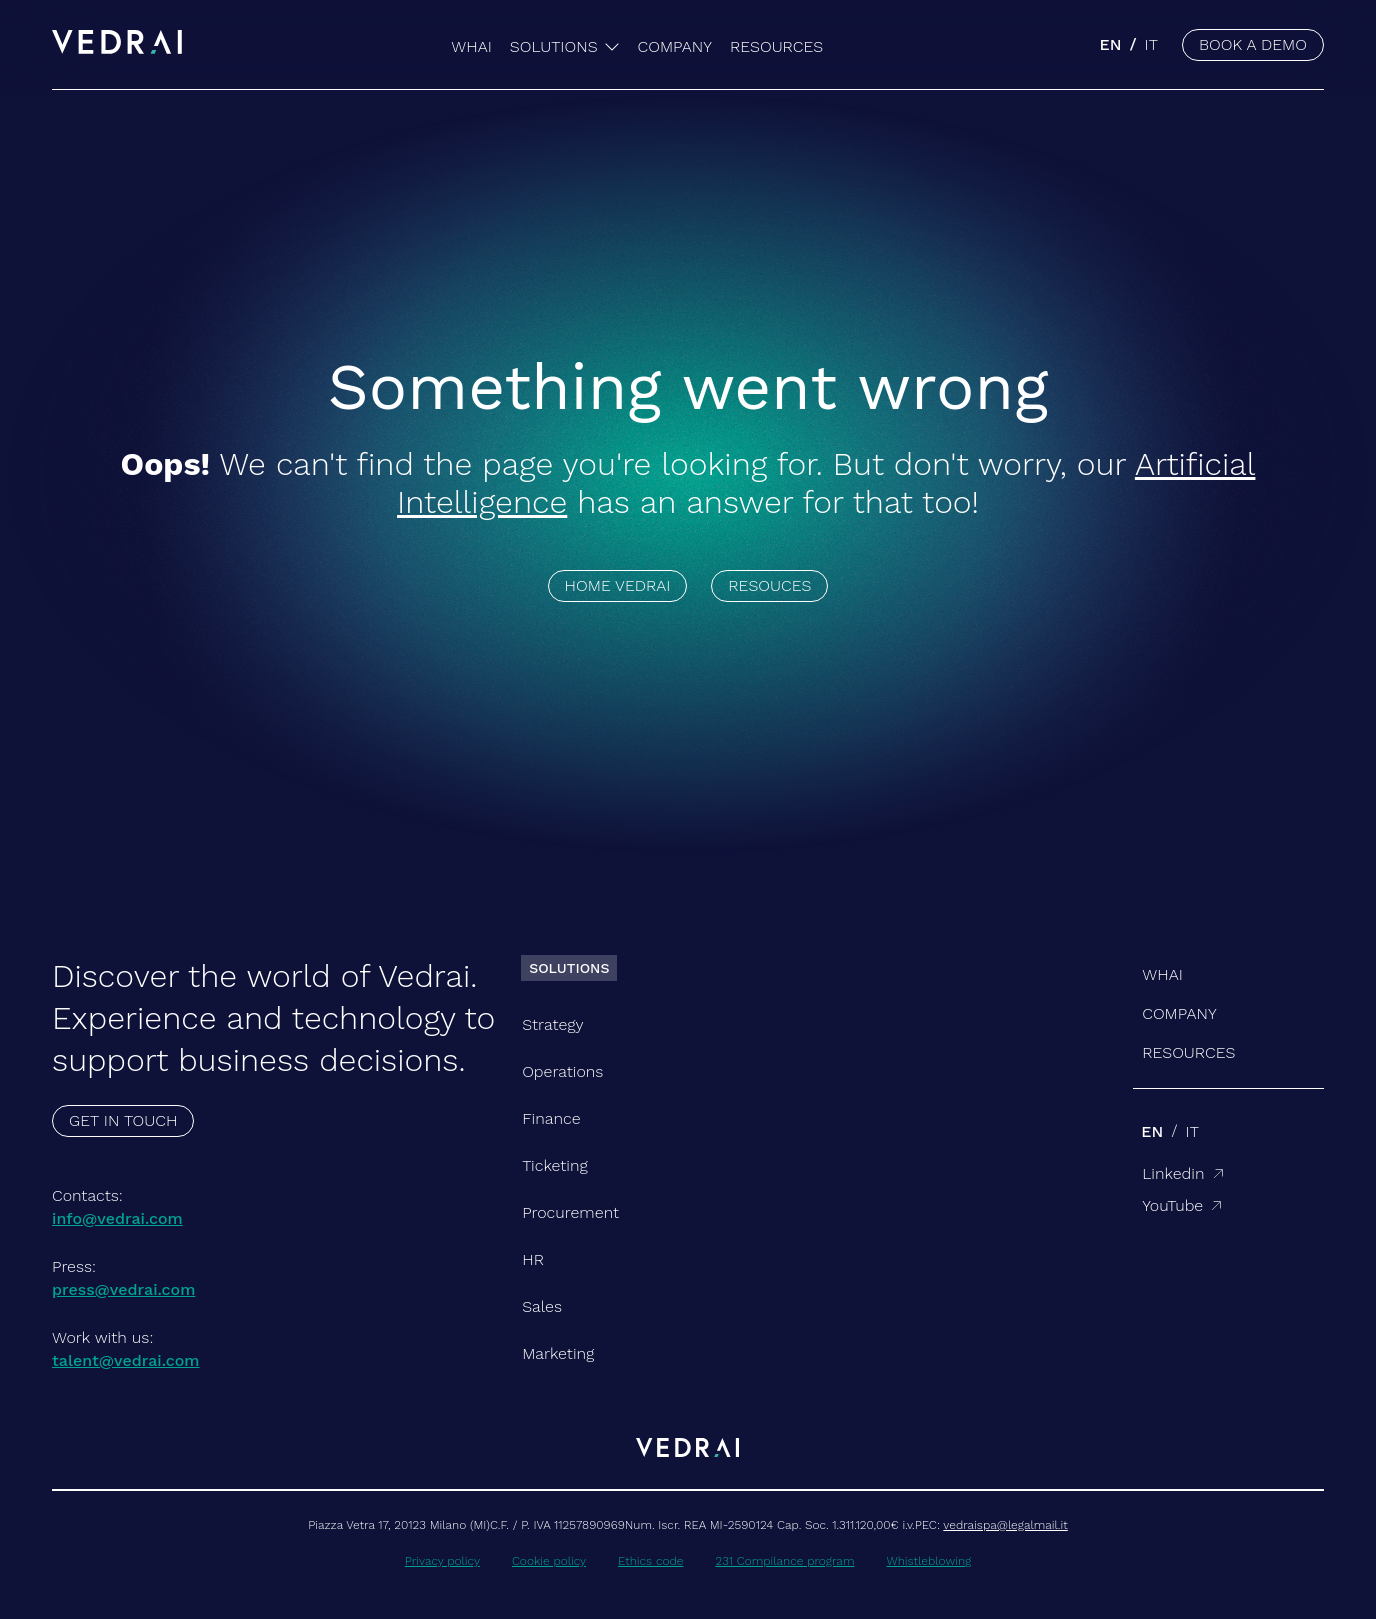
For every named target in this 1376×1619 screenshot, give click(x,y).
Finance (551, 1118)
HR (533, 1259)
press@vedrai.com (123, 1289)
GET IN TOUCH (123, 1120)
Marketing (558, 1353)
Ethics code (650, 1561)
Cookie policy (549, 1561)
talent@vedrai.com (126, 1360)
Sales (542, 1306)
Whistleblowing (928, 1561)
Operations (562, 1071)
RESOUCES (769, 585)
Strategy (552, 1024)
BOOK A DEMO (1253, 44)
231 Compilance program (784, 1561)
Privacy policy (442, 1561)
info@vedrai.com (117, 1218)
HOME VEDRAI (618, 585)
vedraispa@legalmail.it (1005, 1525)
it (1151, 44)
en (1110, 44)
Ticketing (555, 1165)
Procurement (570, 1212)
